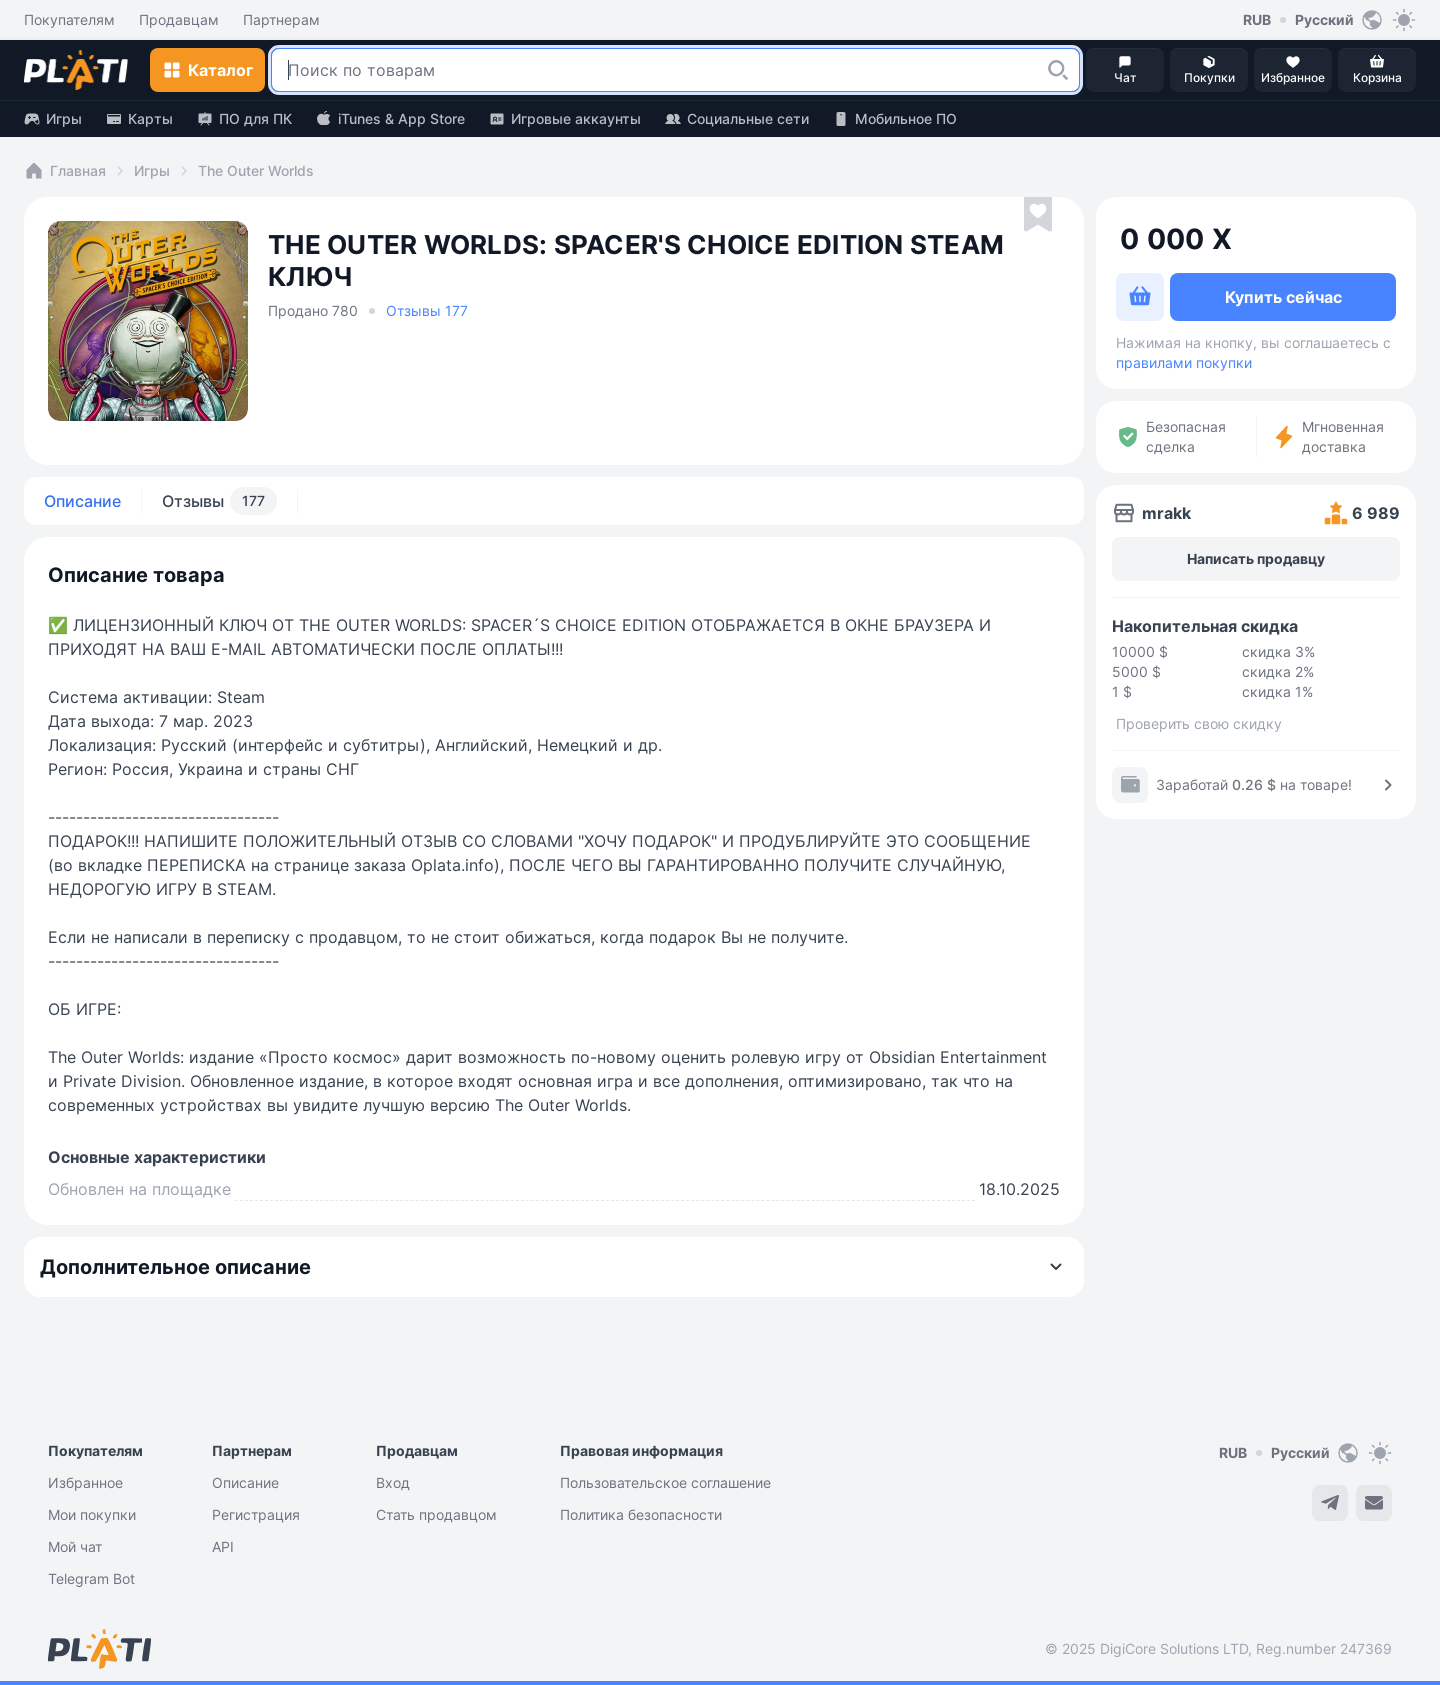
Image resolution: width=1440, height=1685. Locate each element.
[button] (1058, 70)
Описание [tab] (82, 501)
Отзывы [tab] (219, 501)
